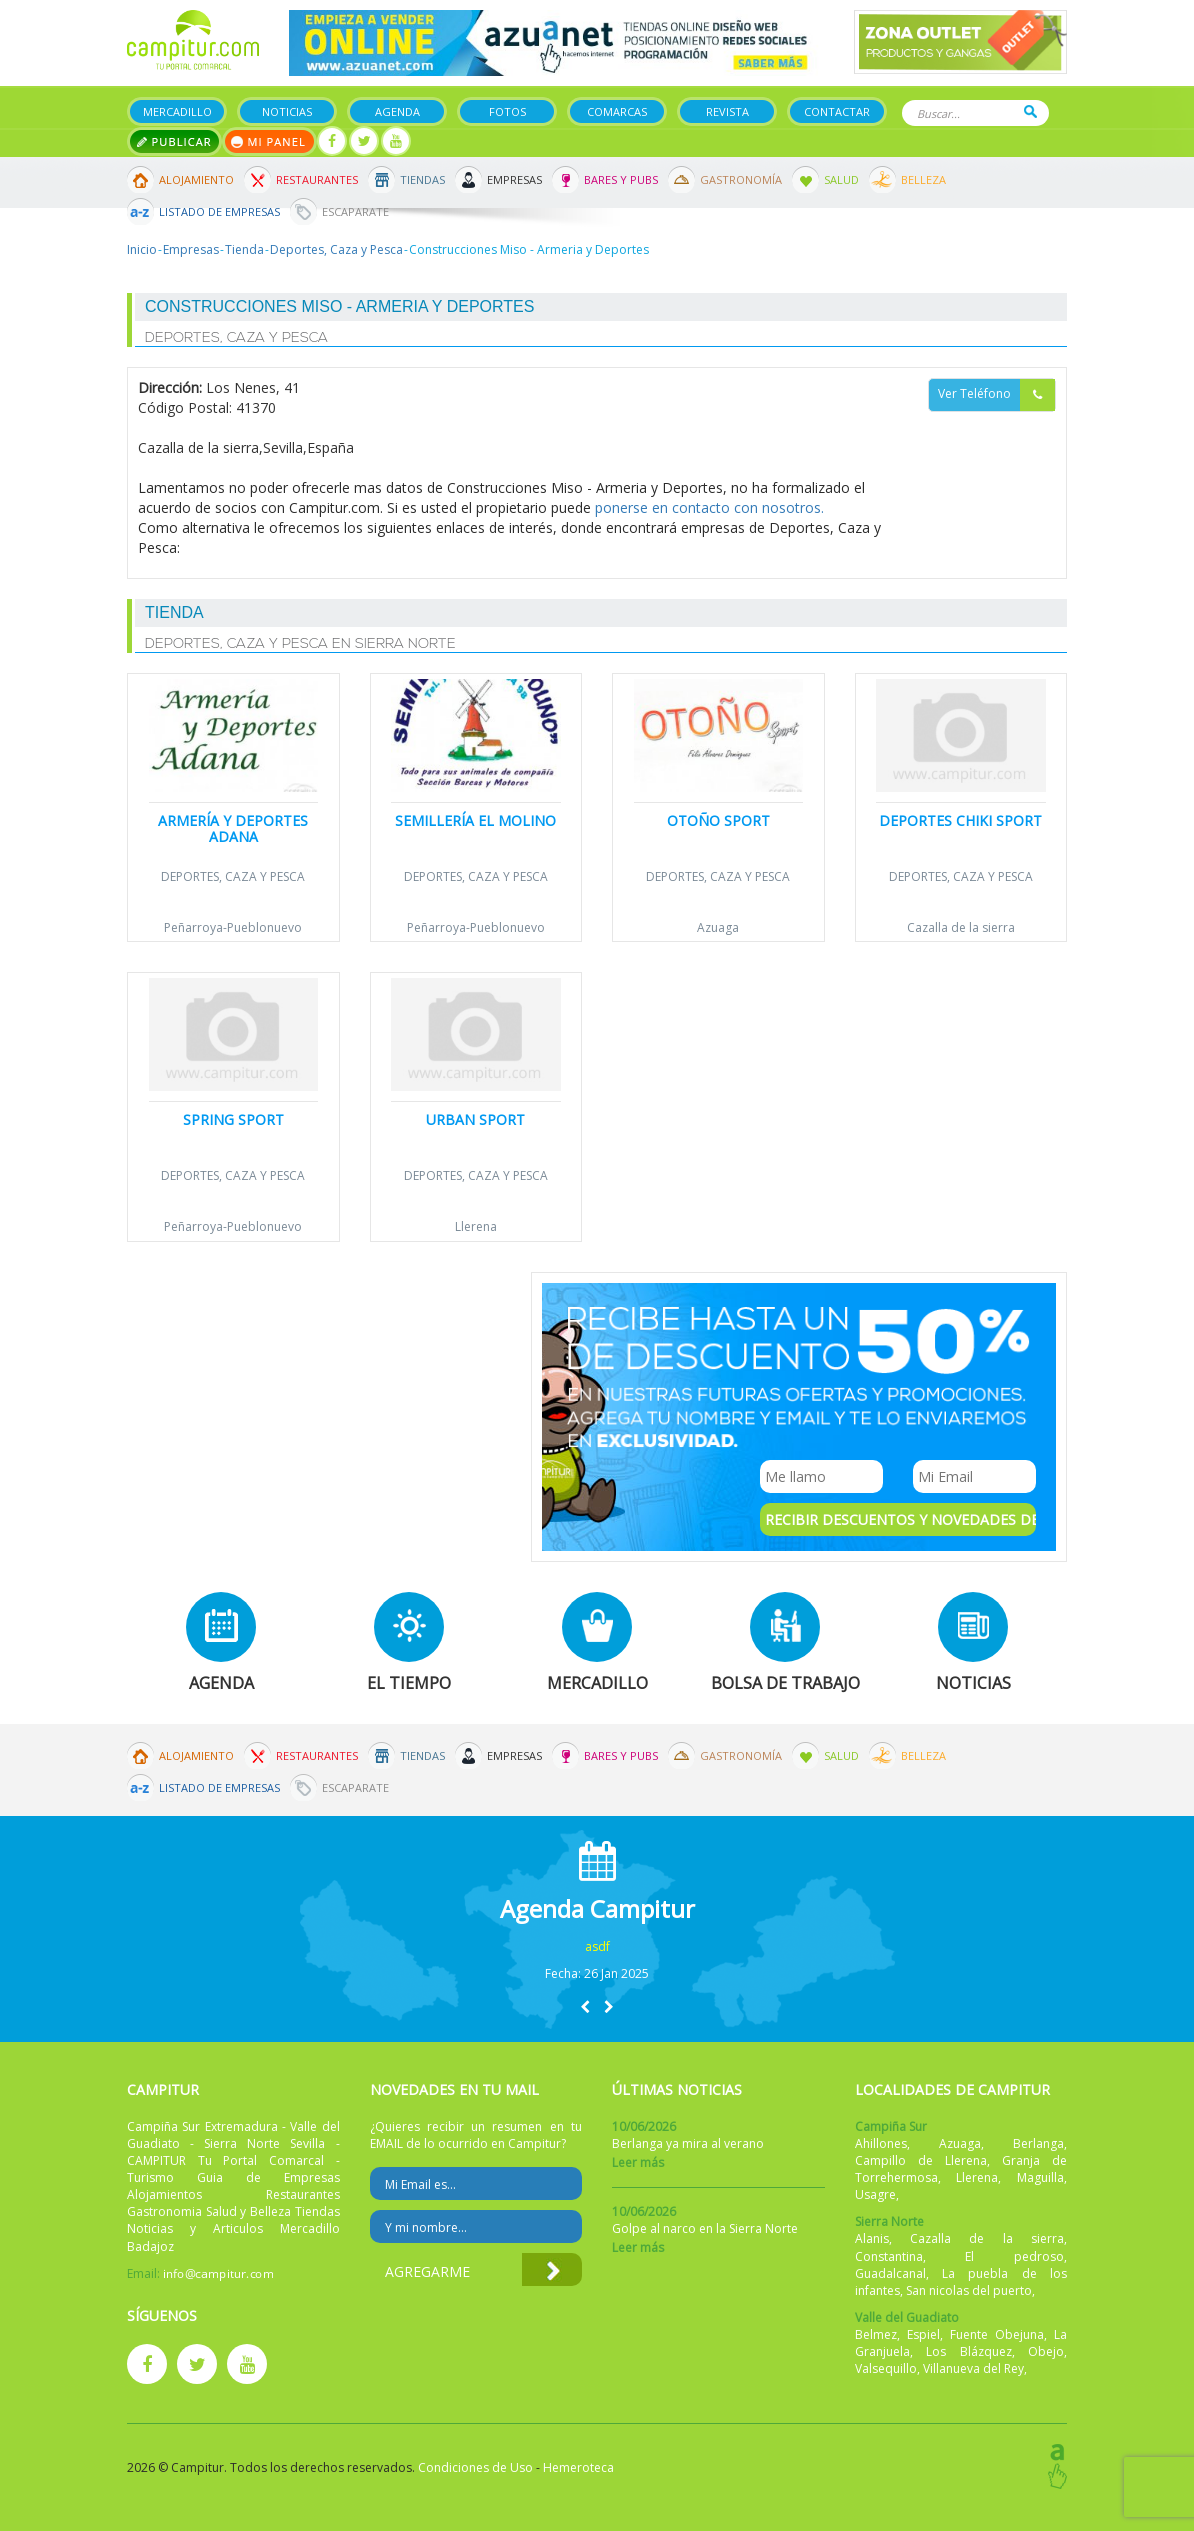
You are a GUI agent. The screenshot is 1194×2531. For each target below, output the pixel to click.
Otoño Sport (718, 820)
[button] (585, 2006)
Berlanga (1038, 2143)
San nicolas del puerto (969, 2290)
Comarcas (617, 111)
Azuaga (718, 927)
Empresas (514, 179)
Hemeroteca (578, 2467)
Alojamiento (196, 179)
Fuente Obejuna (997, 2334)
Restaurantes (317, 179)
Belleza (923, 179)
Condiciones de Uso (475, 2467)
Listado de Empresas (219, 211)
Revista (727, 111)
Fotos (507, 111)
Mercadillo (177, 111)
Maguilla (1040, 2177)
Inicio (142, 249)
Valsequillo (886, 2368)
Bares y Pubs (621, 179)
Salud (841, 179)
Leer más (638, 2162)
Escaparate (355, 211)
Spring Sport (233, 1119)
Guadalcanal (890, 2273)
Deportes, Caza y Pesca (336, 249)
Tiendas (422, 179)
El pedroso (1014, 2256)
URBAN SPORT (475, 1119)
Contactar (837, 111)
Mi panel (269, 141)
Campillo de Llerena (921, 2160)
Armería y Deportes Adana (233, 828)
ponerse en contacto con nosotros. (709, 507)
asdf (597, 1946)
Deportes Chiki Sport (960, 820)
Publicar (174, 141)
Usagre (875, 2194)
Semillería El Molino (475, 820)
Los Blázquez (969, 2351)
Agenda (397, 111)
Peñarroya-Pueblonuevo (233, 927)
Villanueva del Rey (973, 2368)
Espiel (923, 2334)
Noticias (287, 111)
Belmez (876, 2334)
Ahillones (881, 2143)
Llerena (476, 1226)
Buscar (1030, 111)
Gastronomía (741, 179)
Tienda (244, 249)
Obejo (1046, 2351)
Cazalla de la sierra (961, 927)
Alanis (872, 2238)
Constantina (889, 2256)
